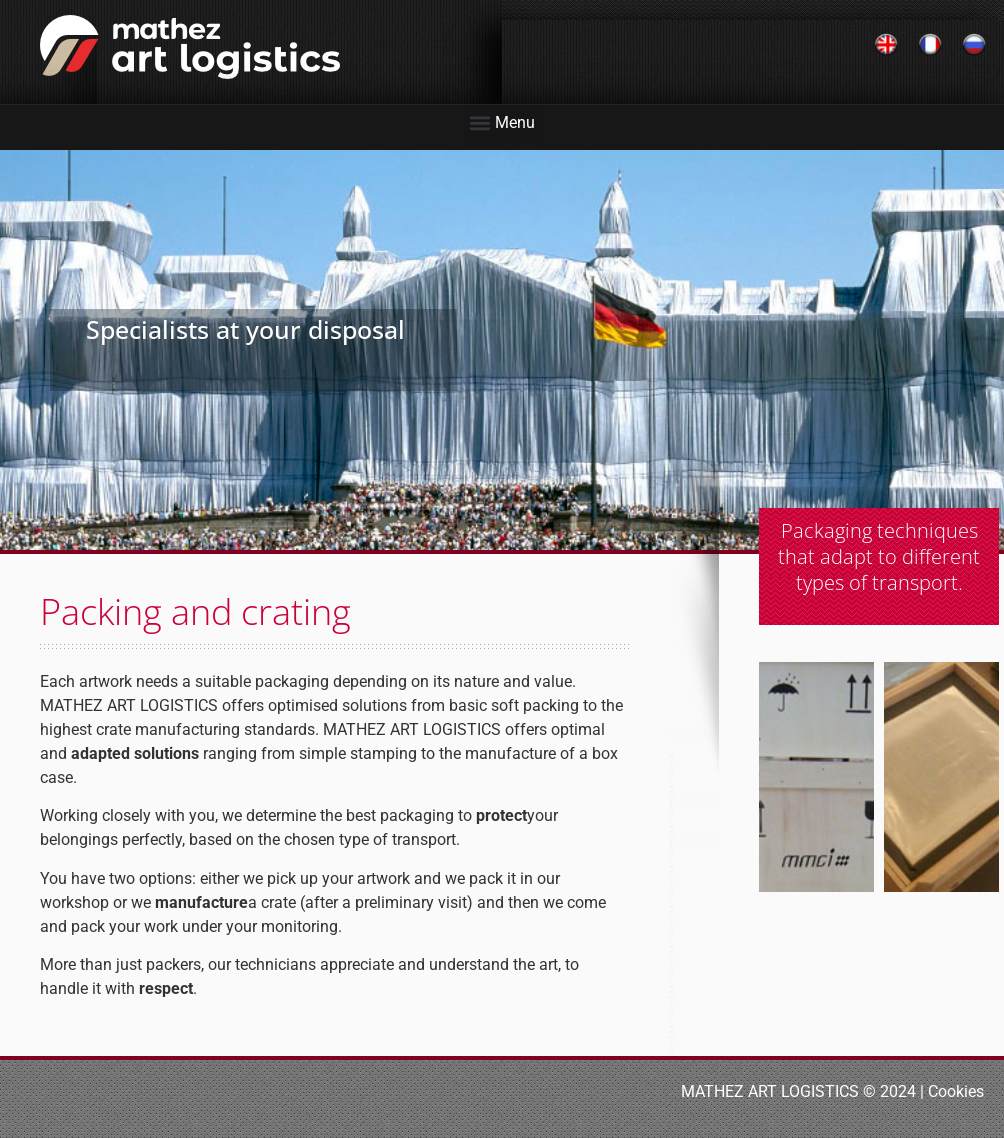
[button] (502, 122)
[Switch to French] (930, 45)
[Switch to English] (886, 45)
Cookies (956, 1091)
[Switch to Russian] (974, 45)
